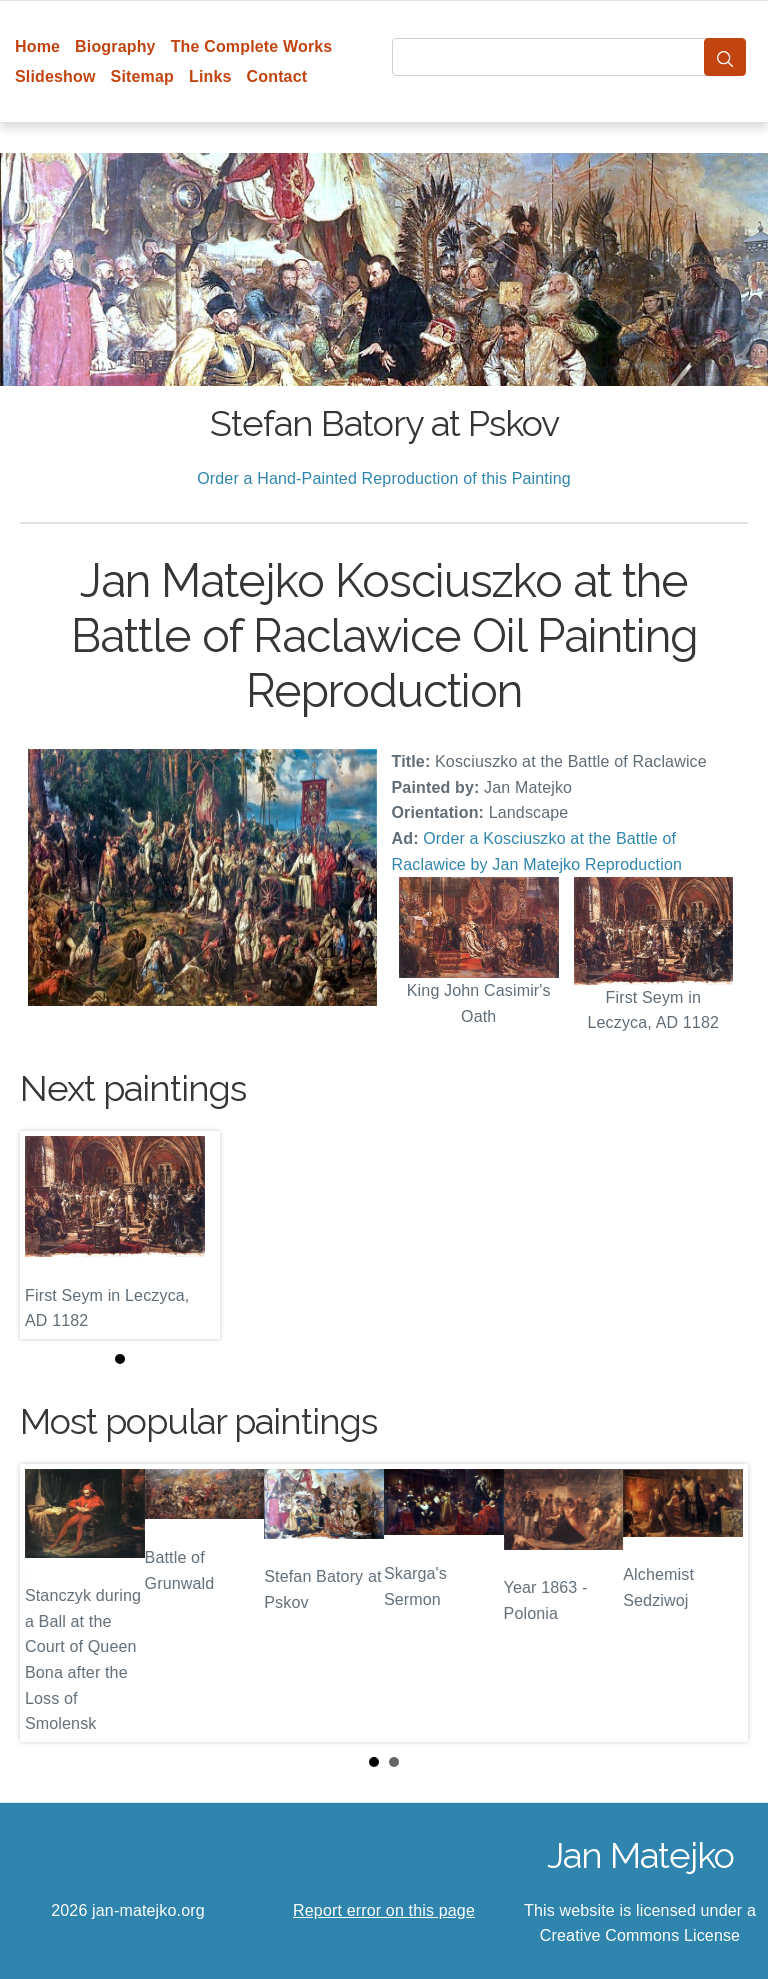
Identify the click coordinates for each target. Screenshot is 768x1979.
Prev (51, 1603)
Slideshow (55, 76)
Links (210, 76)
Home (37, 46)
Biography (115, 46)
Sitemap (142, 76)
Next (717, 1603)
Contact (277, 76)
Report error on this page (384, 1910)
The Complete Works (252, 46)
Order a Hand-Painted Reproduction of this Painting (384, 478)
